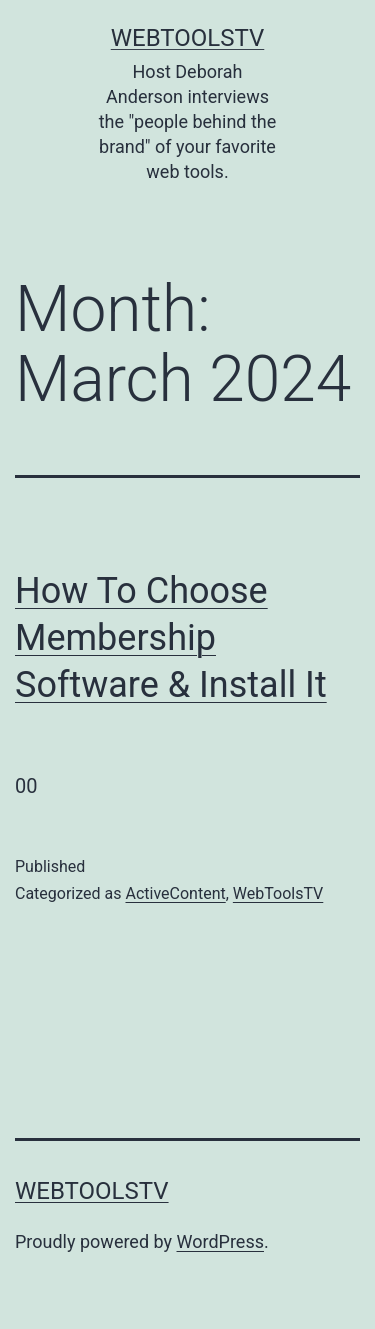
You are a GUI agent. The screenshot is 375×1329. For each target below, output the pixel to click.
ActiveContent (175, 893)
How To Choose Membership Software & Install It (171, 638)
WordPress (220, 1241)
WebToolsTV (188, 38)
